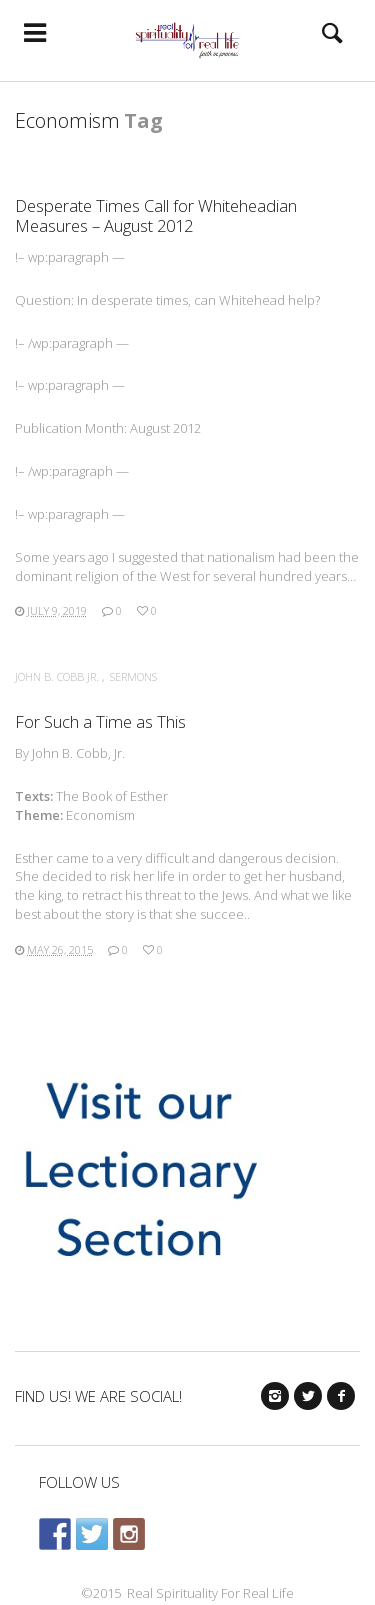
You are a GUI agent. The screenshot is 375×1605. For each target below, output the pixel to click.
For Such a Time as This (100, 721)
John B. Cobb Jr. (57, 676)
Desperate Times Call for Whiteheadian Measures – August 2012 (156, 215)
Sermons (133, 676)
